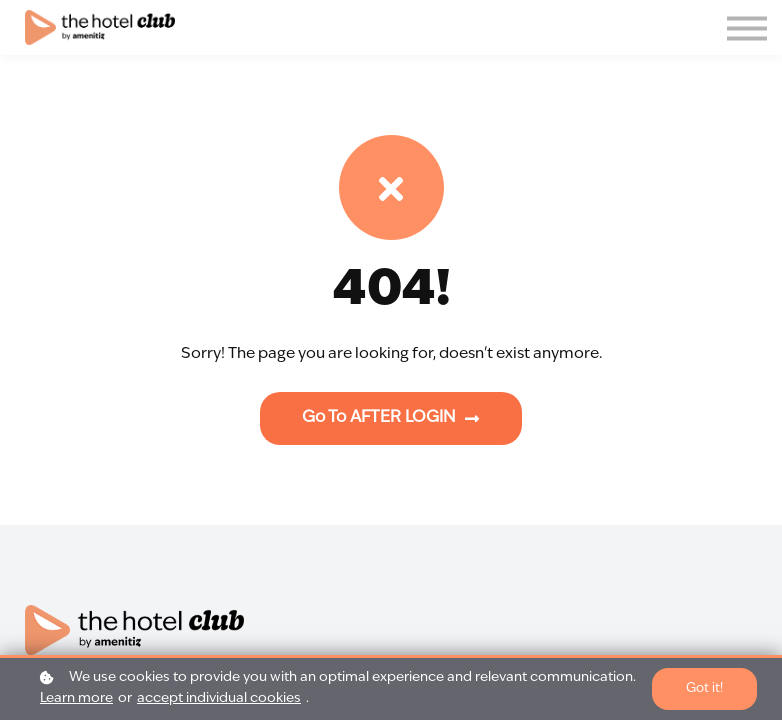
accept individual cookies (219, 698)
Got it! (704, 688)
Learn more (76, 698)
